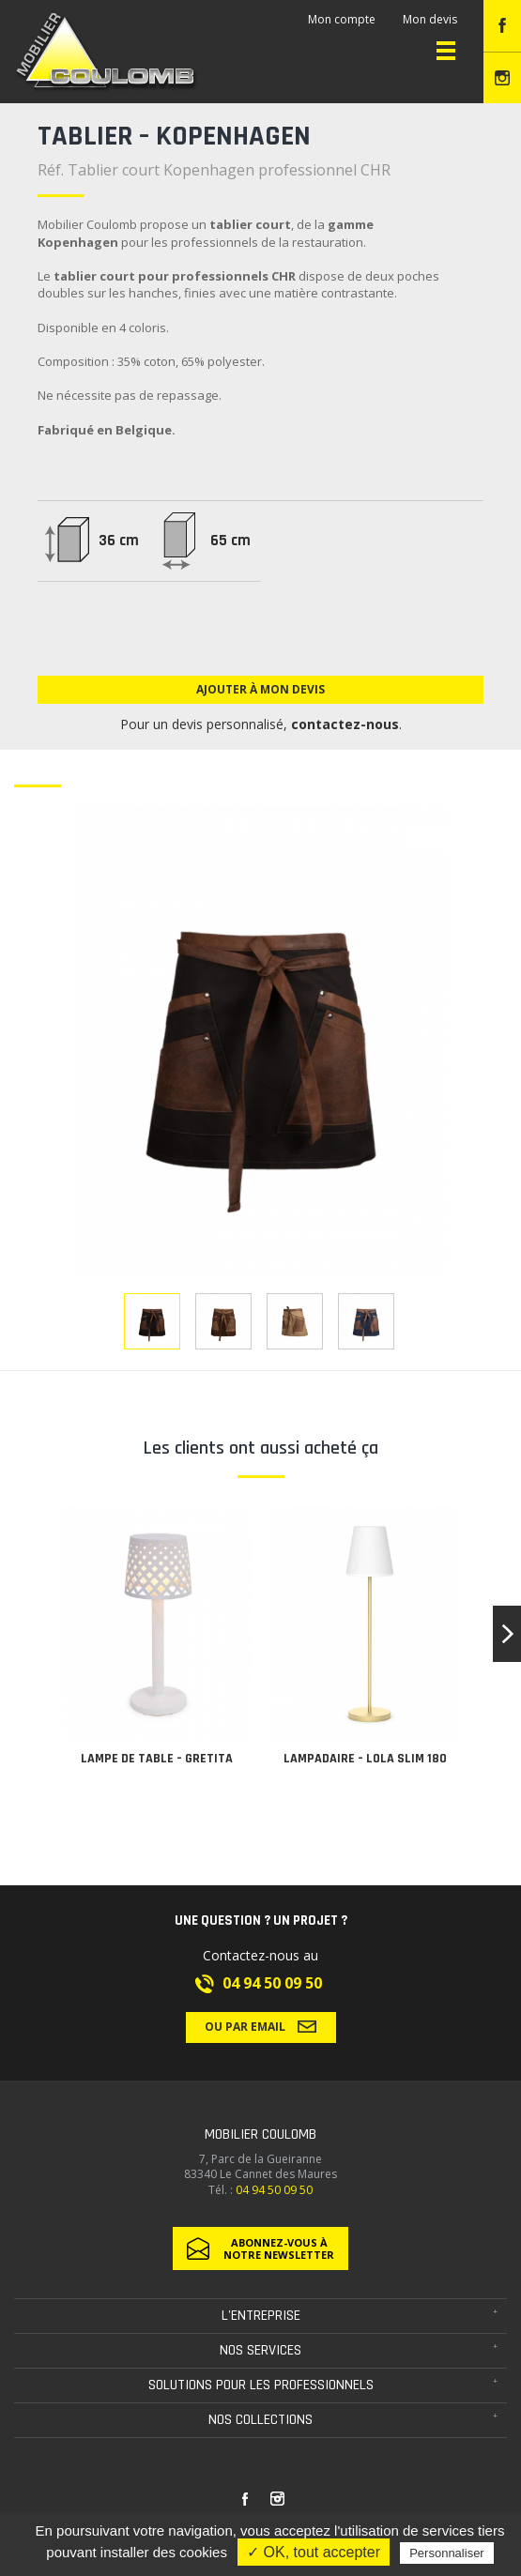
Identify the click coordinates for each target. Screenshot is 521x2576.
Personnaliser (446, 2553)
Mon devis (430, 19)
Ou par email (260, 2026)
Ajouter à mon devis (260, 689)
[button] (507, 1634)
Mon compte (341, 19)
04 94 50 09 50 (272, 1983)
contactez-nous (345, 724)
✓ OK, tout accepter (313, 2552)
